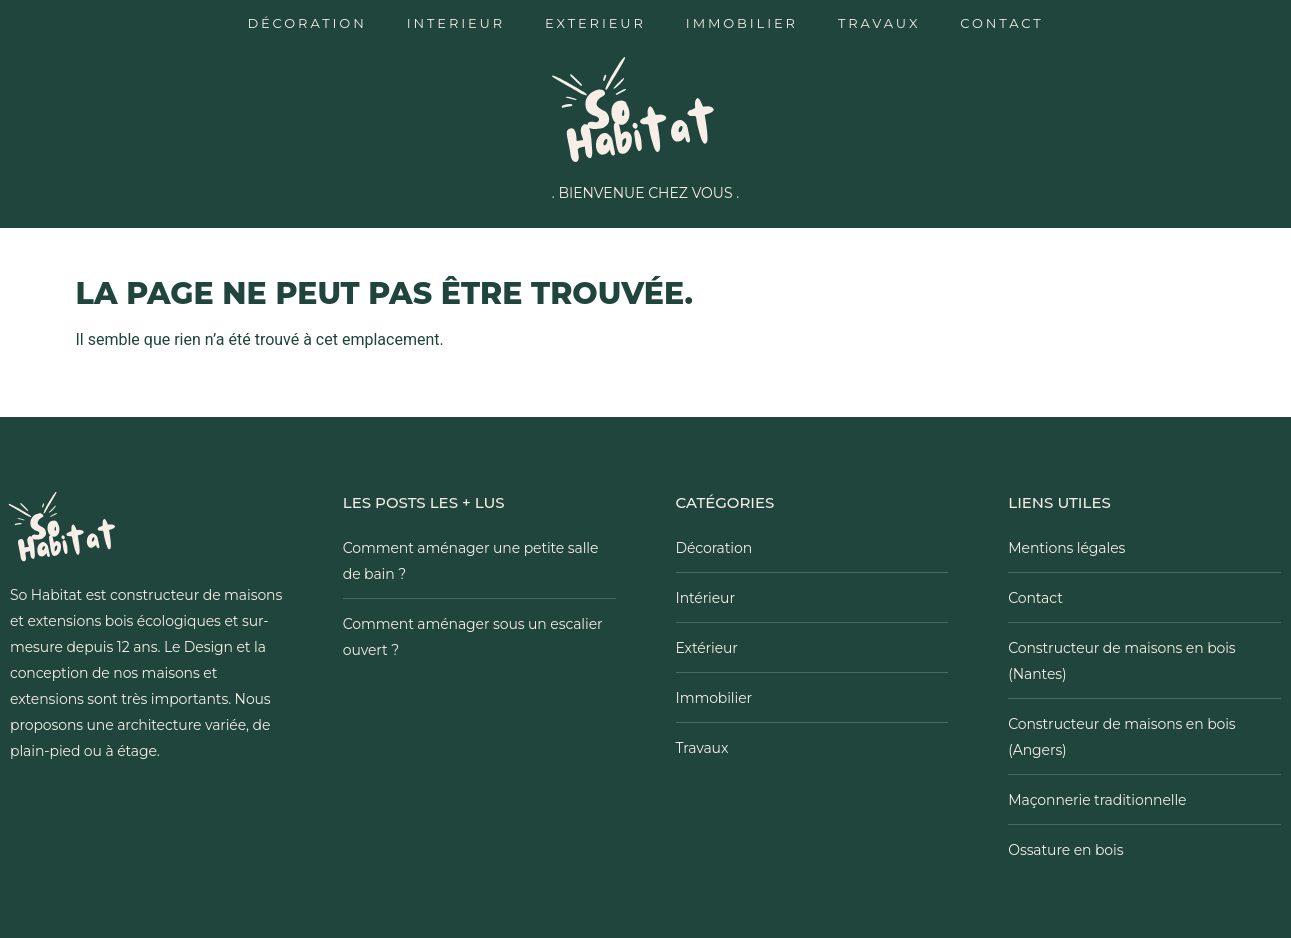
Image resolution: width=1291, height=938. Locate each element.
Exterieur (595, 23)
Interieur (456, 23)
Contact (1001, 23)
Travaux (879, 23)
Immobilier (742, 23)
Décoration (306, 23)
